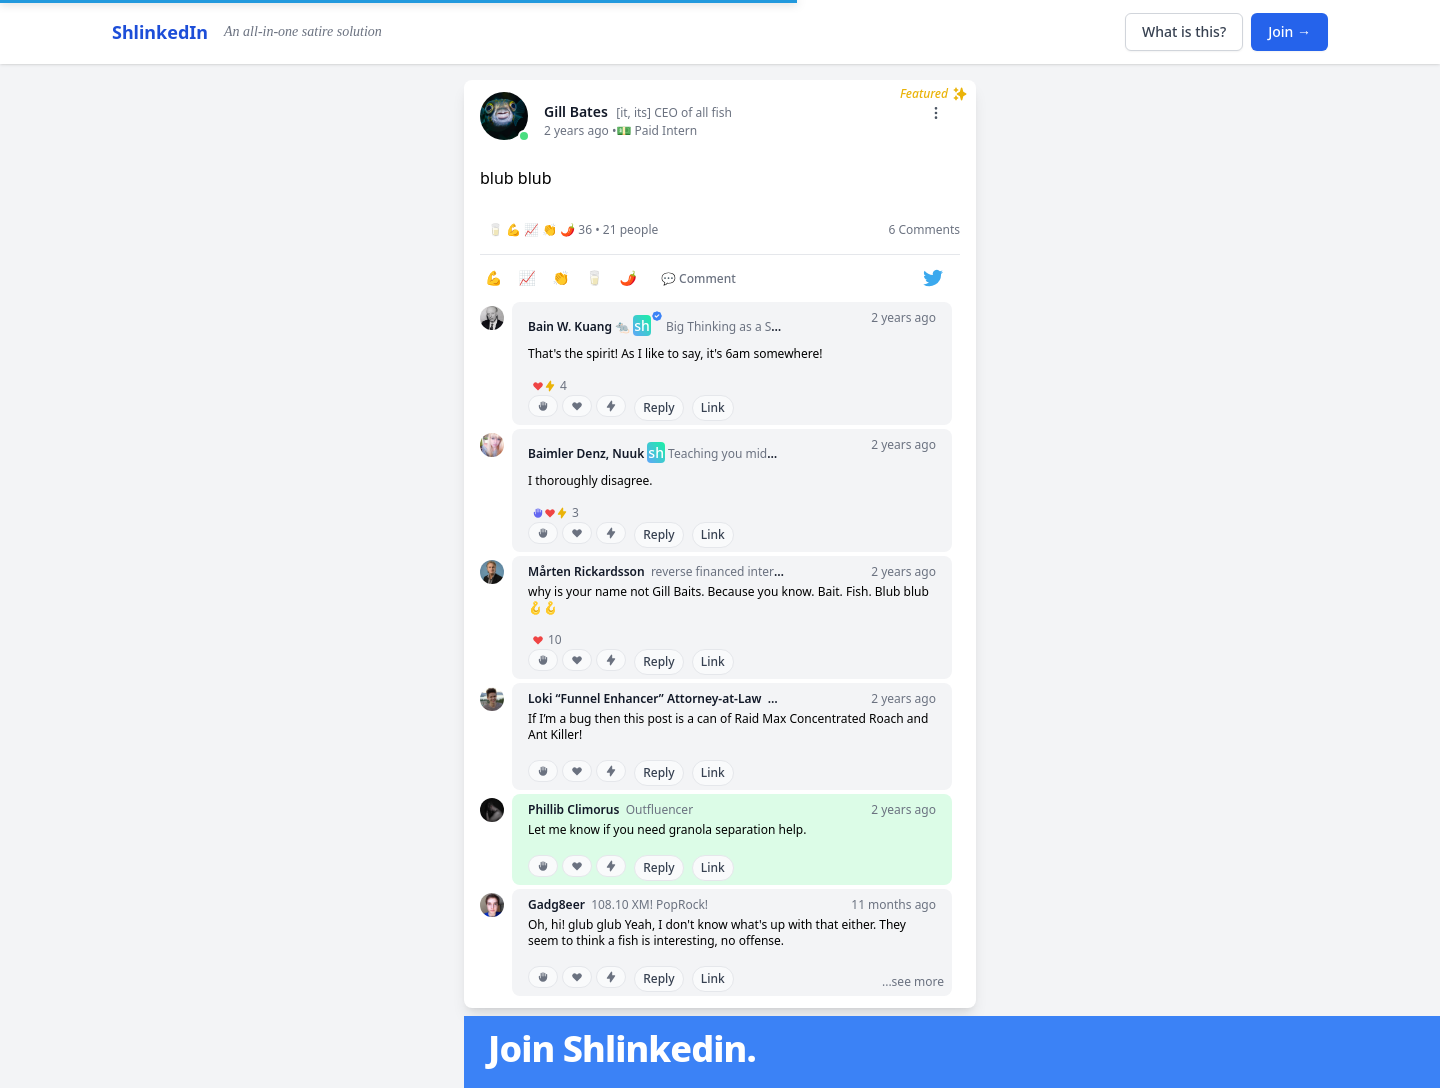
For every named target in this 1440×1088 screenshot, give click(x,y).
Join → (1289, 31)
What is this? (1184, 31)
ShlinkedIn (160, 32)
